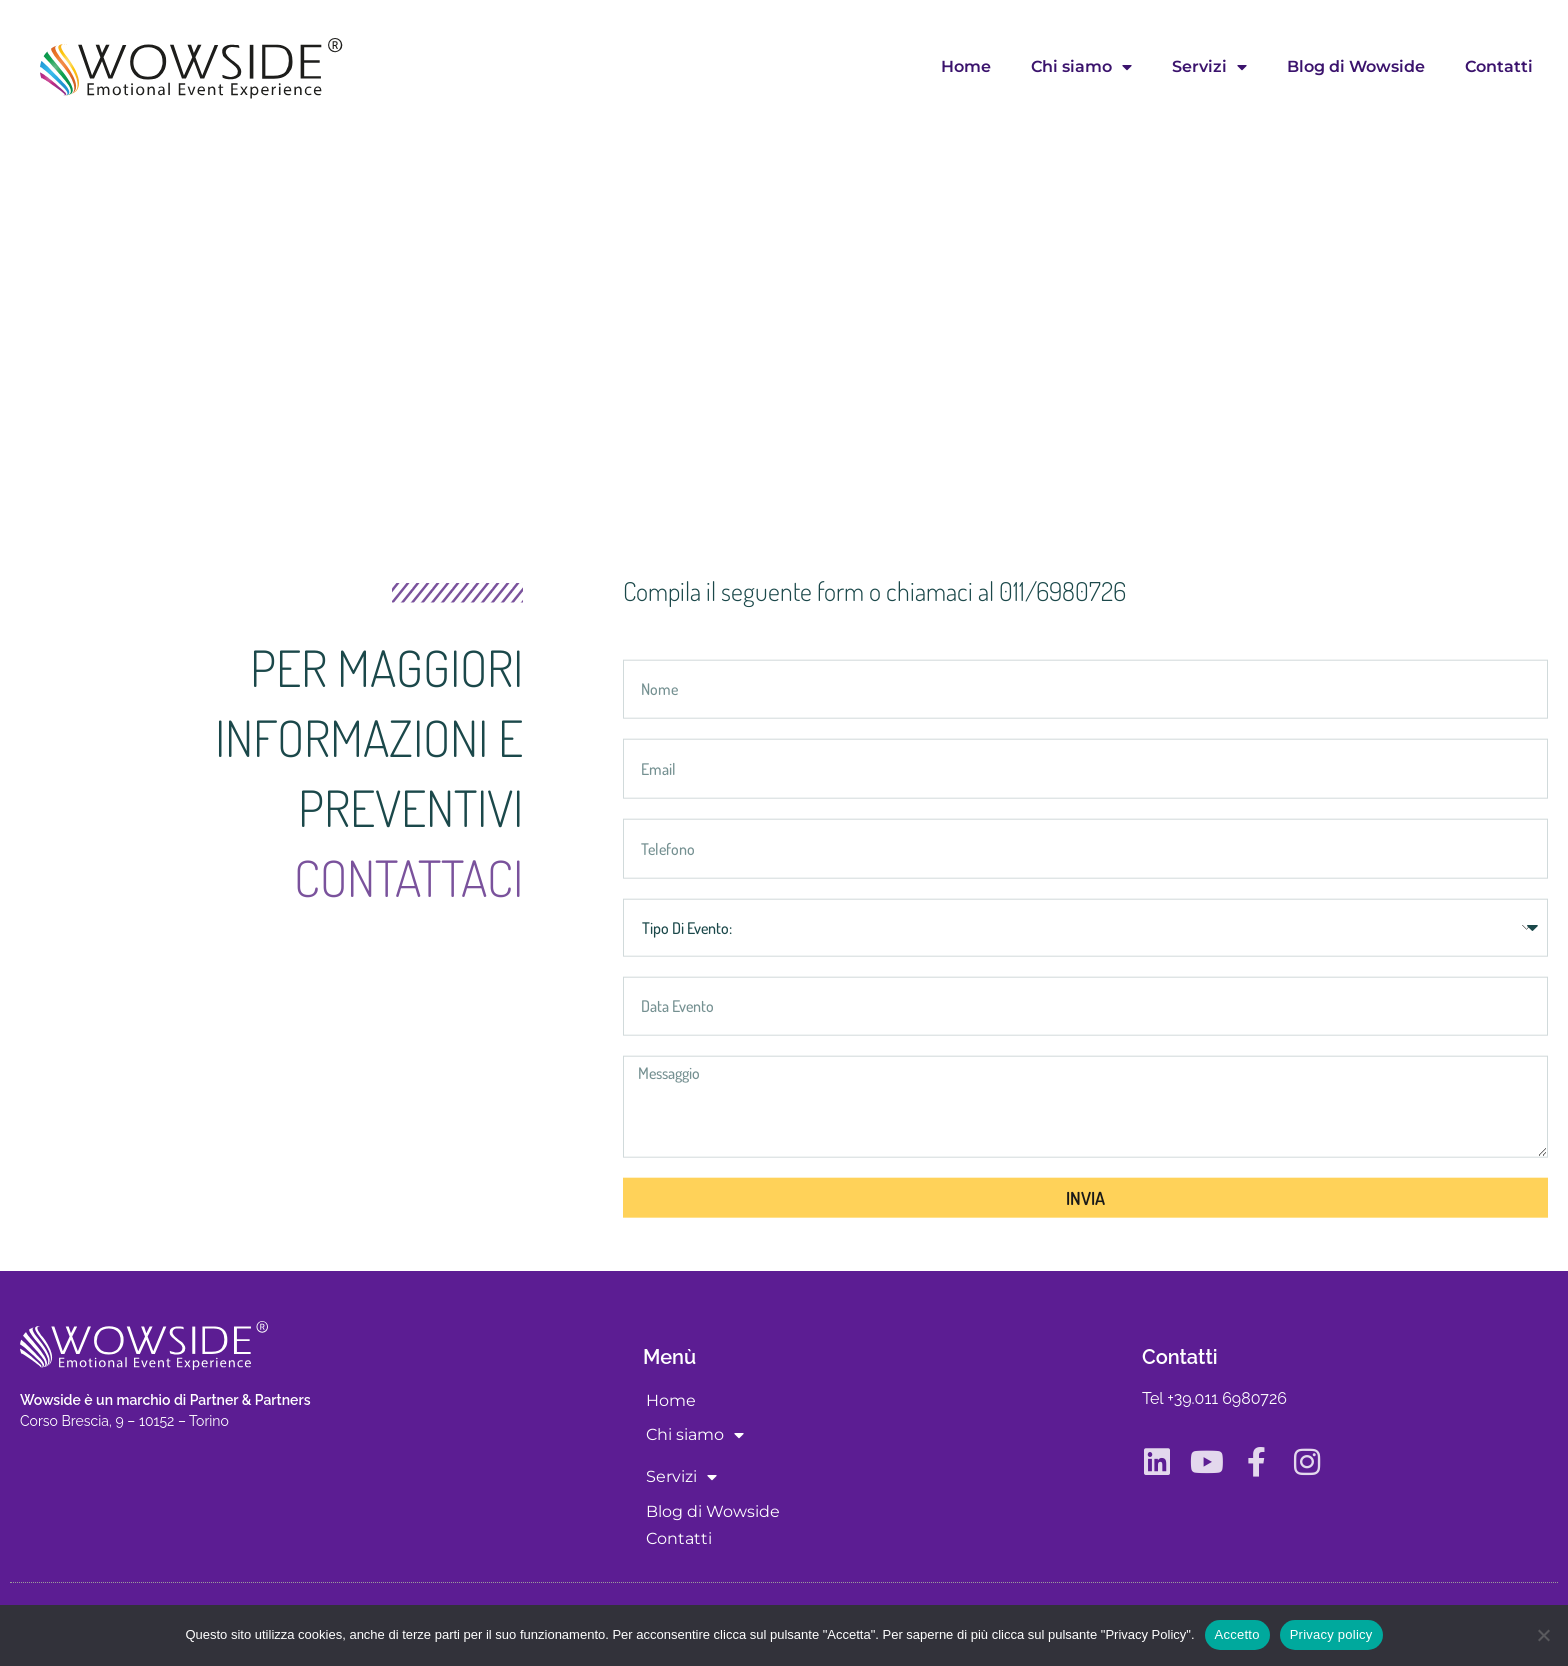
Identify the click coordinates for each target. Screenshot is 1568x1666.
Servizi (1209, 67)
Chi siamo (1081, 67)
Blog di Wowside (1356, 66)
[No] (1543, 1635)
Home (966, 66)
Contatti (1499, 66)
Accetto (1237, 1634)
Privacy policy (1331, 1634)
